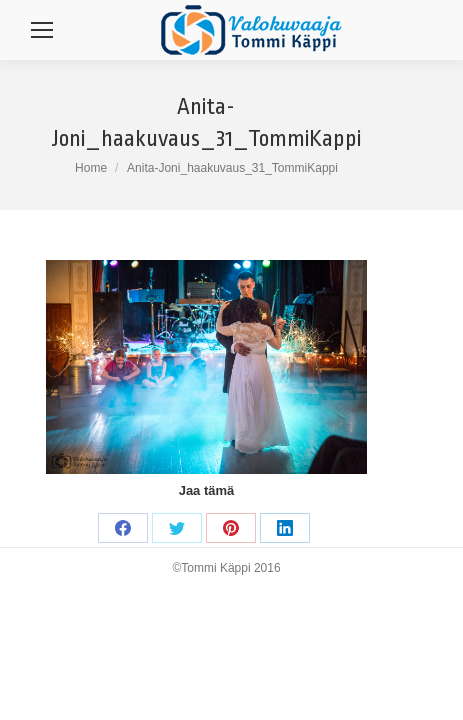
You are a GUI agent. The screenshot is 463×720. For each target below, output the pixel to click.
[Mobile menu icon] (42, 30)
